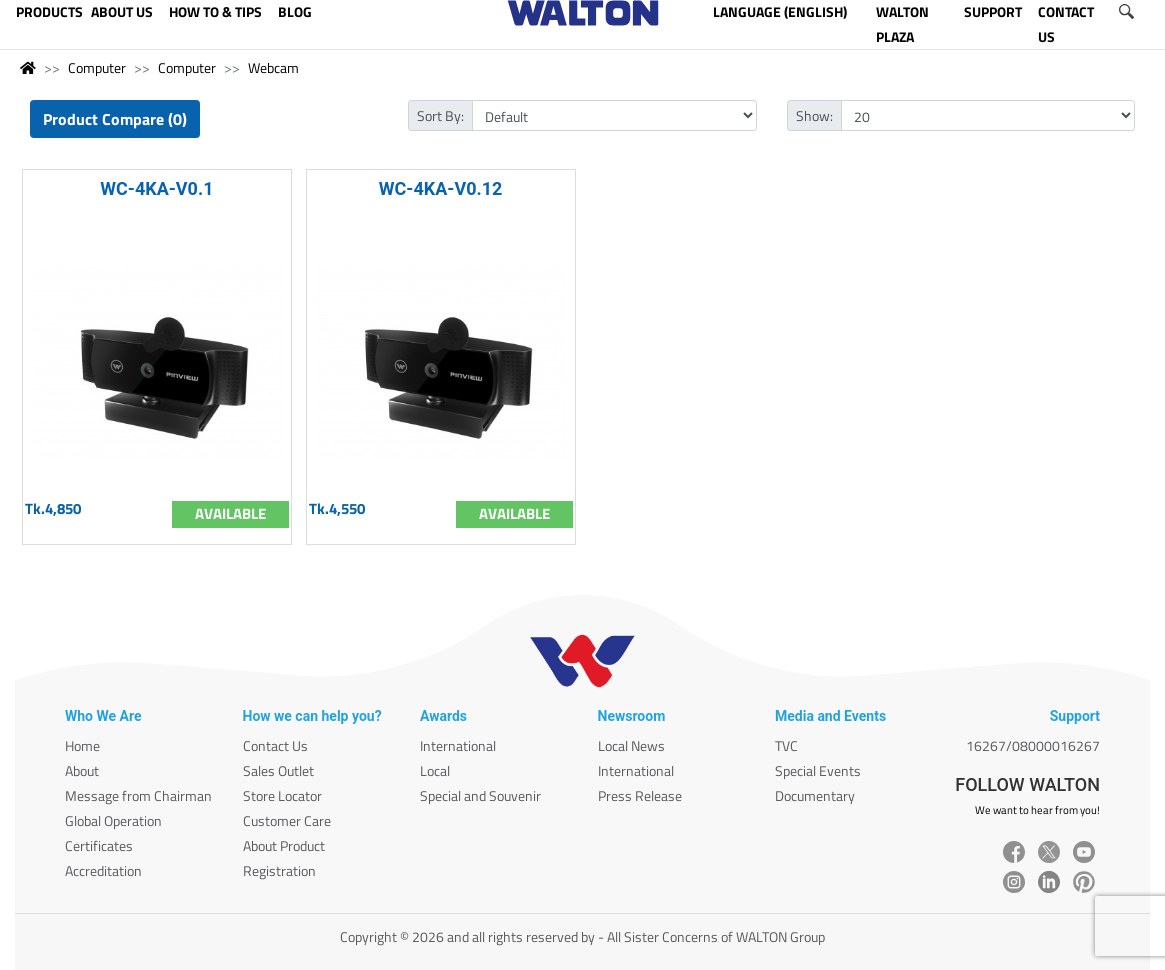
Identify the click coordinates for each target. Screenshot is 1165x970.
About (82, 770)
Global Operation (113, 820)
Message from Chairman (138, 795)
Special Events (818, 770)
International (458, 745)
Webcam (273, 67)
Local (435, 770)
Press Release (640, 795)
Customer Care (287, 820)
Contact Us (275, 745)
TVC (786, 745)
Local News (631, 745)
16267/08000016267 (1033, 745)
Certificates (99, 845)
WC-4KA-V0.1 (156, 188)
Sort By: (440, 115)
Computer (97, 67)
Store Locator (282, 795)
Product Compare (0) (115, 119)
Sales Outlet (278, 770)
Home (82, 745)
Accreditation (103, 870)
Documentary (815, 795)
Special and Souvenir (480, 795)
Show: (814, 115)
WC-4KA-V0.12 (441, 188)
